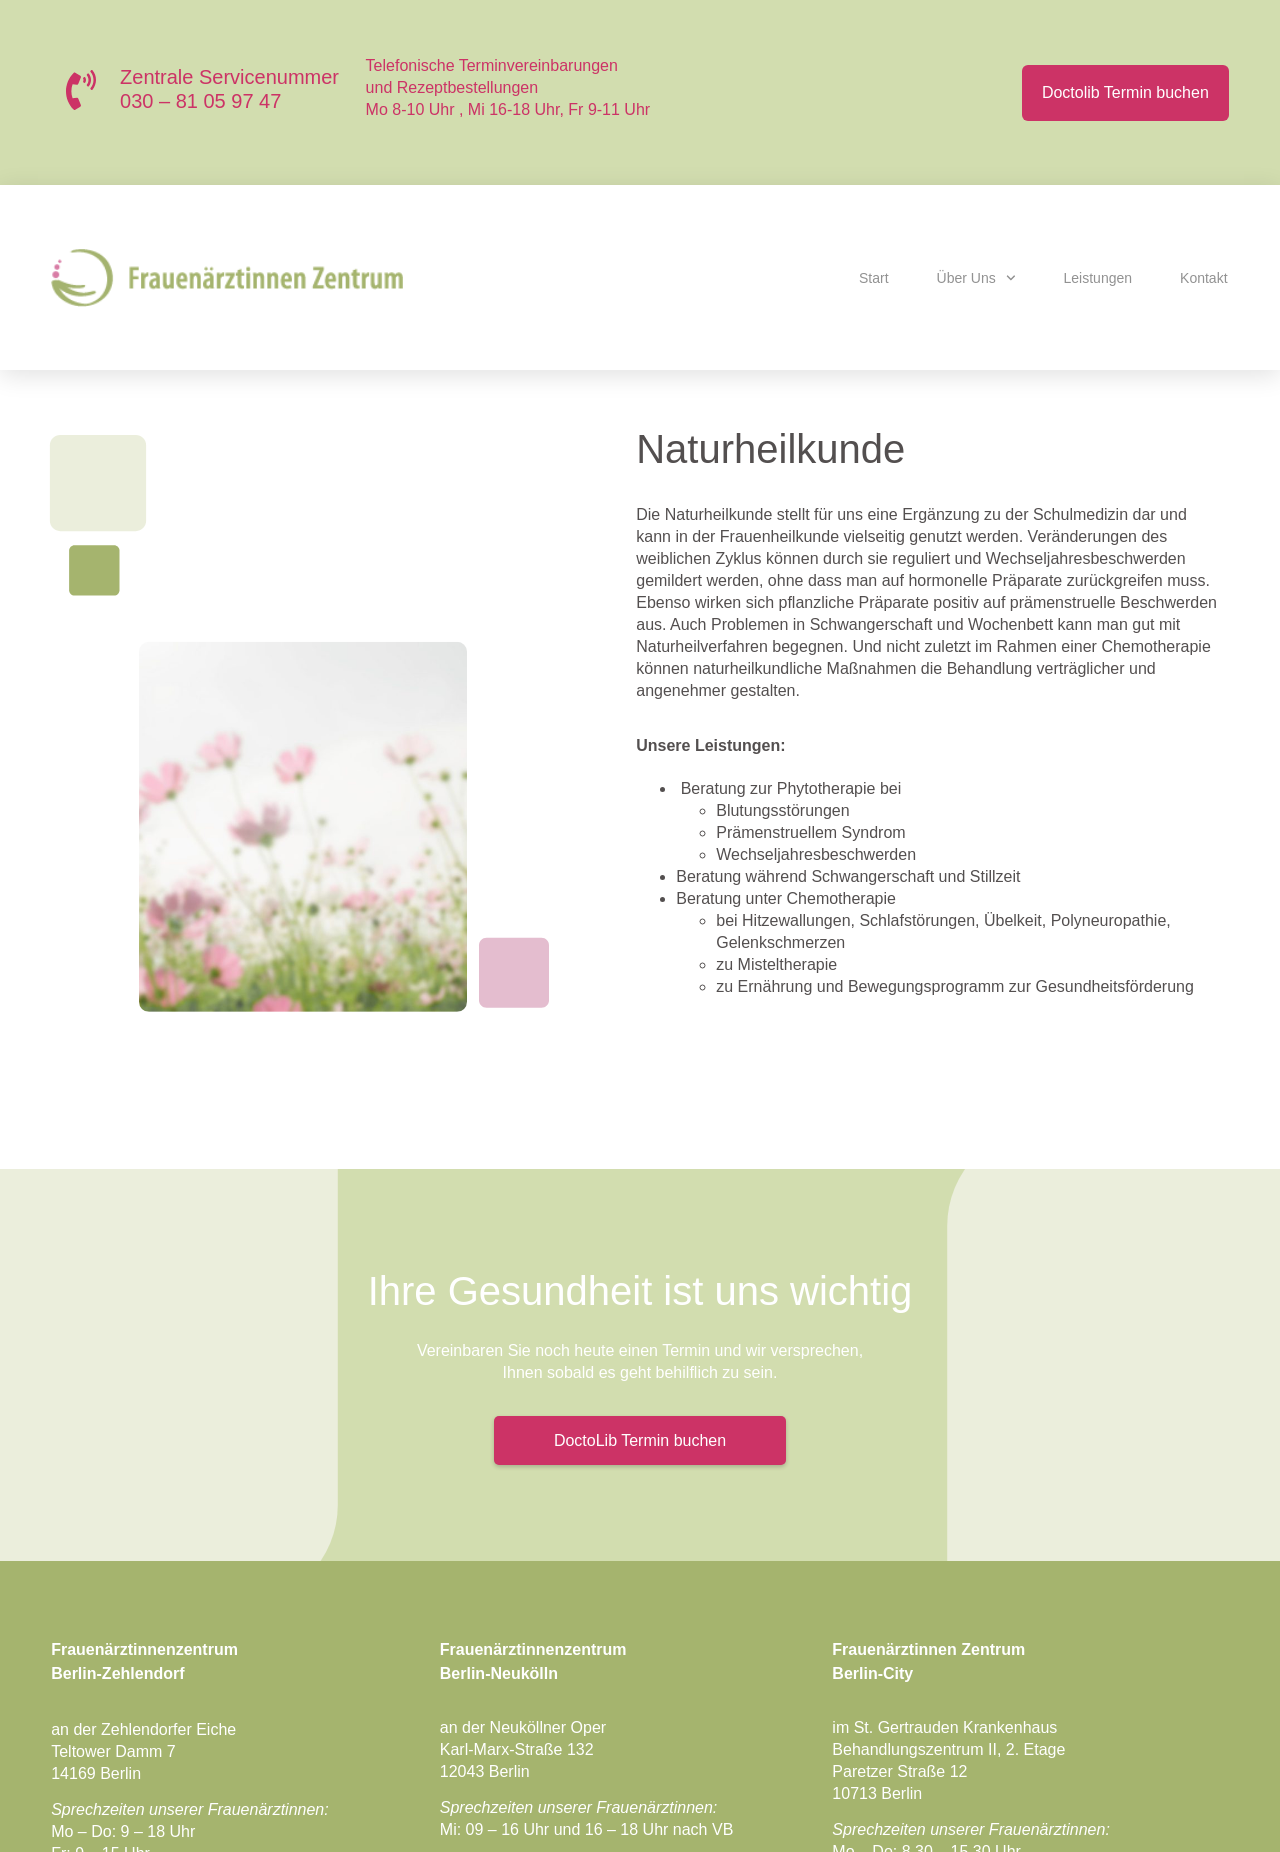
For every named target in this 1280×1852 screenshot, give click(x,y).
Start (874, 278)
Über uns (976, 278)
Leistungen (1098, 278)
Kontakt (1203, 278)
